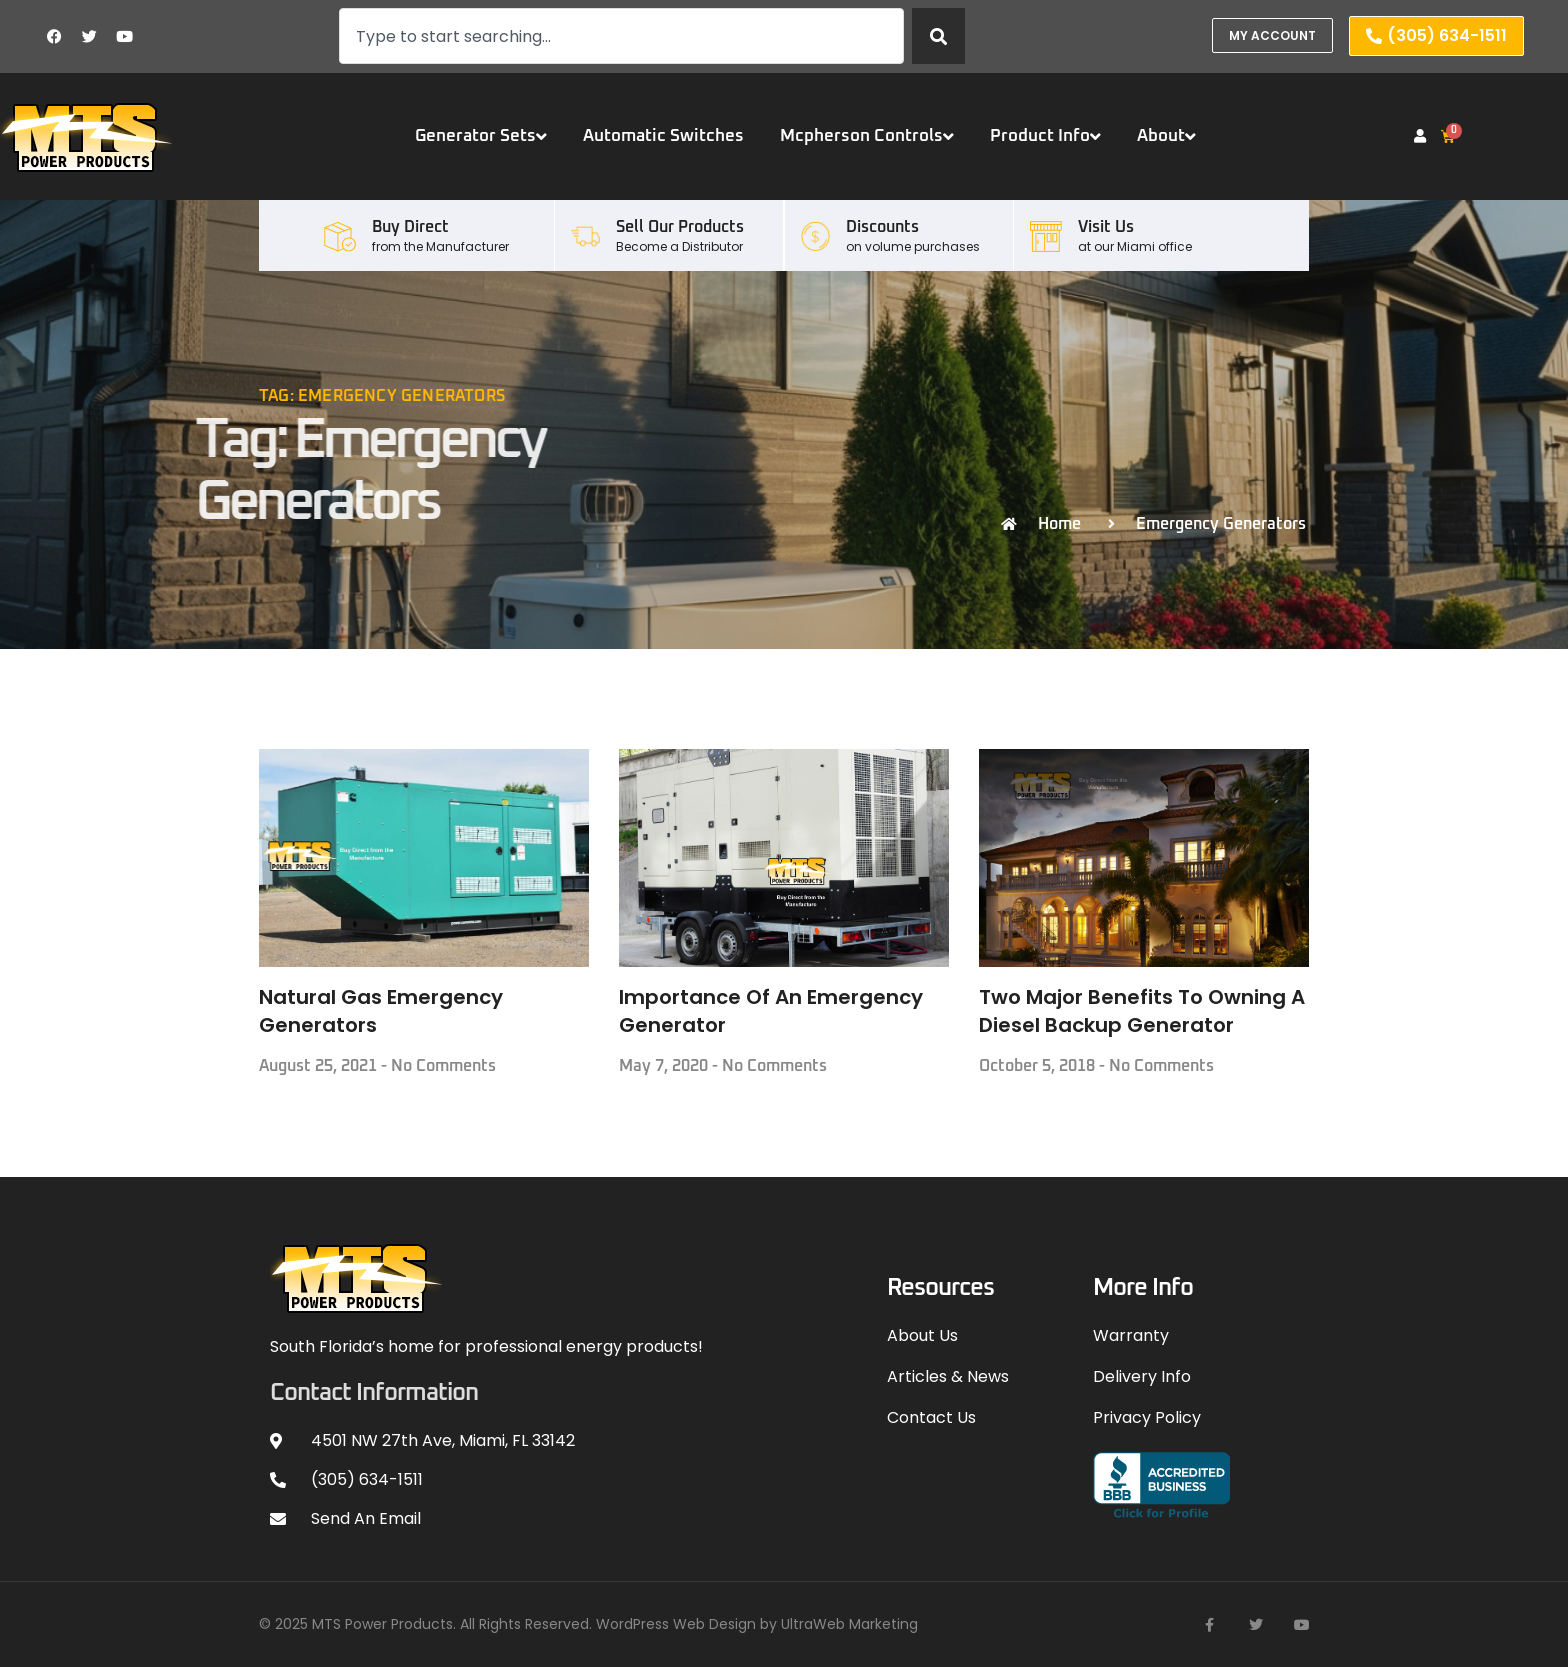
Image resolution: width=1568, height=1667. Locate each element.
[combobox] (621, 36)
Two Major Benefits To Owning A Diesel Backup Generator (1142, 1011)
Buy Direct (410, 227)
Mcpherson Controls (867, 136)
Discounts (882, 227)
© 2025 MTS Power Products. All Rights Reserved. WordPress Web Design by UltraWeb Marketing (588, 1624)
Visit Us (1106, 227)
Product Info (1045, 136)
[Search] (938, 36)
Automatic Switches (663, 136)
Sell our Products (680, 227)
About (1166, 136)
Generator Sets (481, 136)
